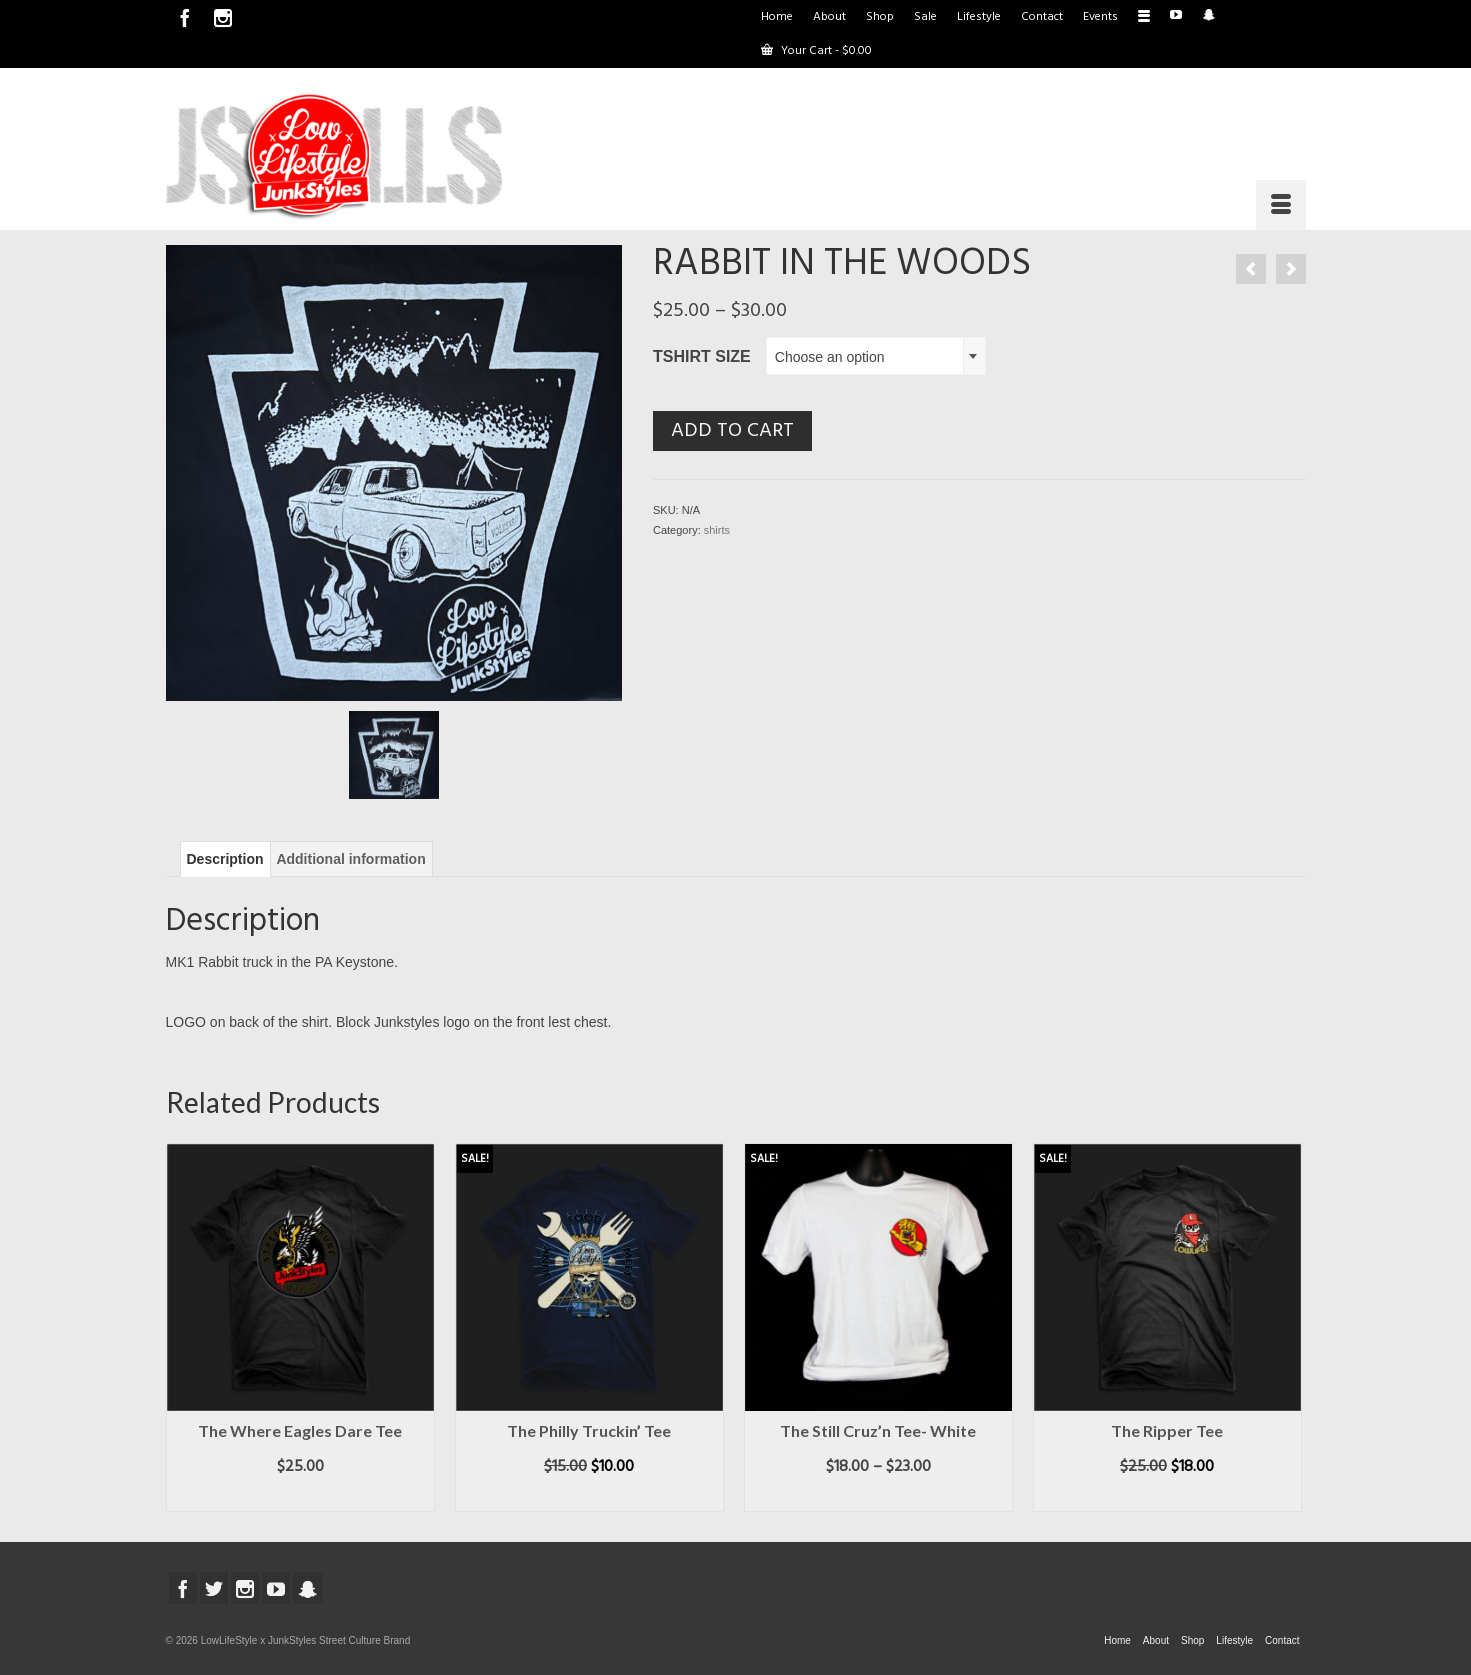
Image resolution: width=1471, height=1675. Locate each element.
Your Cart (816, 51)
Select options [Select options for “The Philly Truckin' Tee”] (589, 1497)
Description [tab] (225, 859)
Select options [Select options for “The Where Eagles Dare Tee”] (300, 1497)
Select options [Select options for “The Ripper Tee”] (1167, 1497)
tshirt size (702, 356)
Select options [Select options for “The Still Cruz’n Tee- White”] (878, 1497)
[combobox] (876, 356)
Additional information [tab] (350, 859)
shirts (717, 530)
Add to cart (732, 431)
